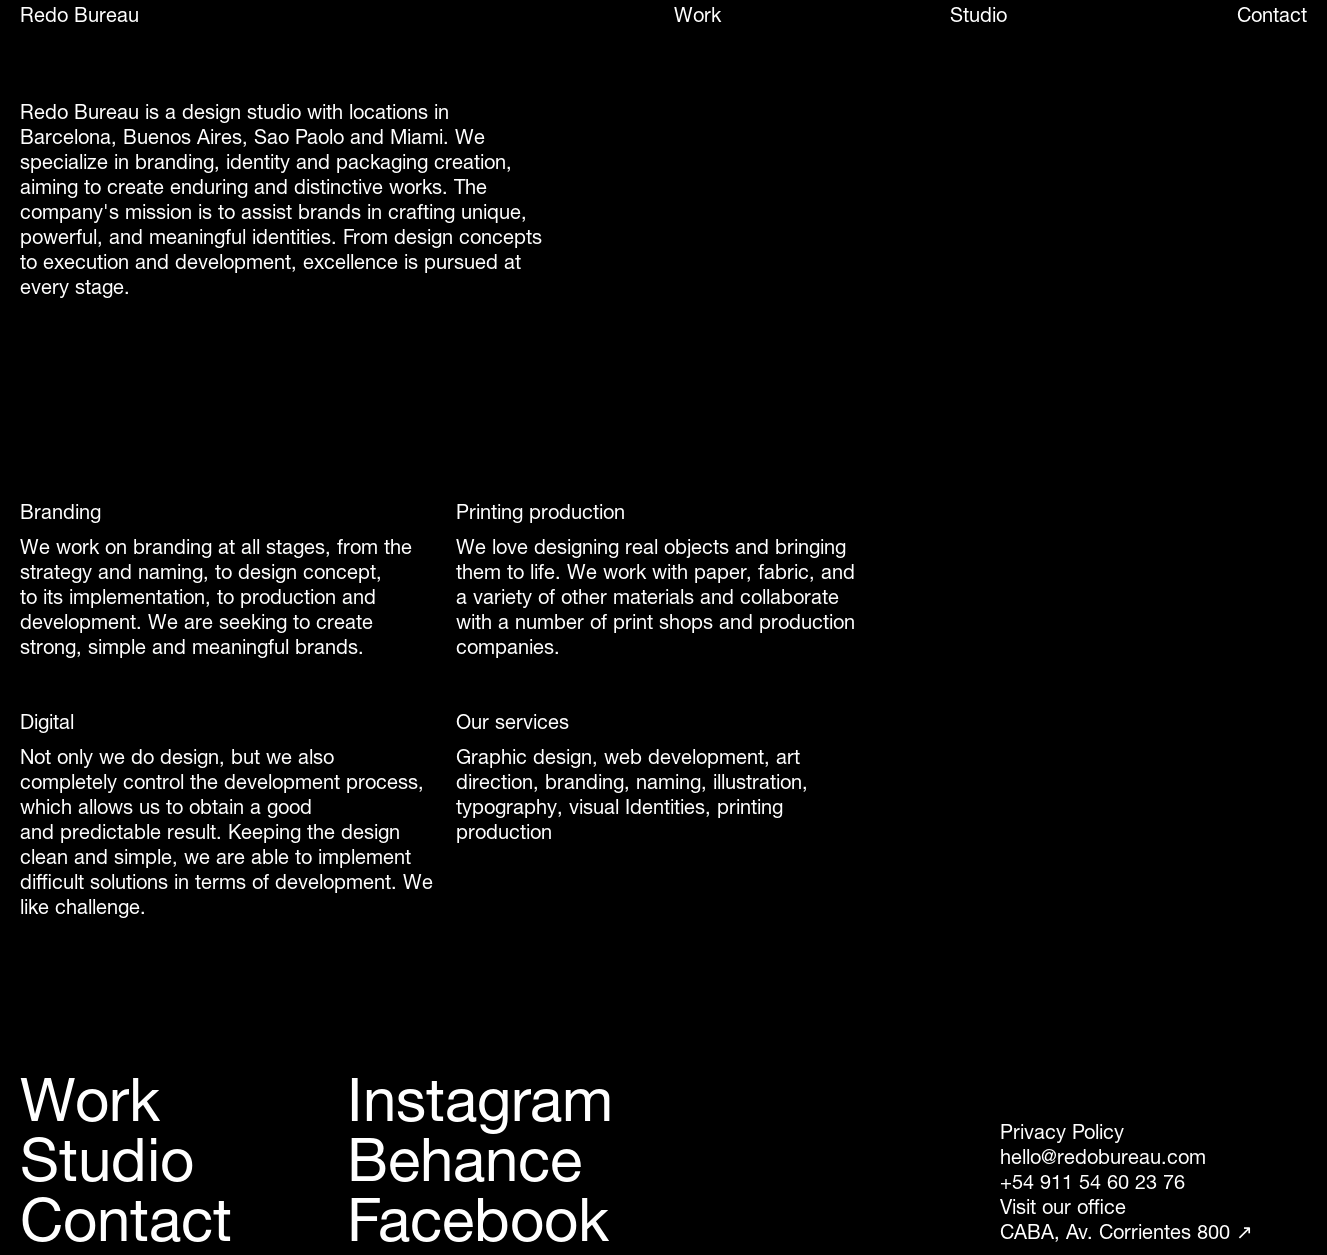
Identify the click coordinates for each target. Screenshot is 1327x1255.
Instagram (480, 1100)
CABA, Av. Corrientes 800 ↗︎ (1126, 1232)
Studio (978, 15)
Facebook (478, 1220)
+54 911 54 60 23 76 (1092, 1182)
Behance (464, 1160)
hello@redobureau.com (1103, 1157)
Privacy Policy (1062, 1132)
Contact (1272, 15)
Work (697, 15)
